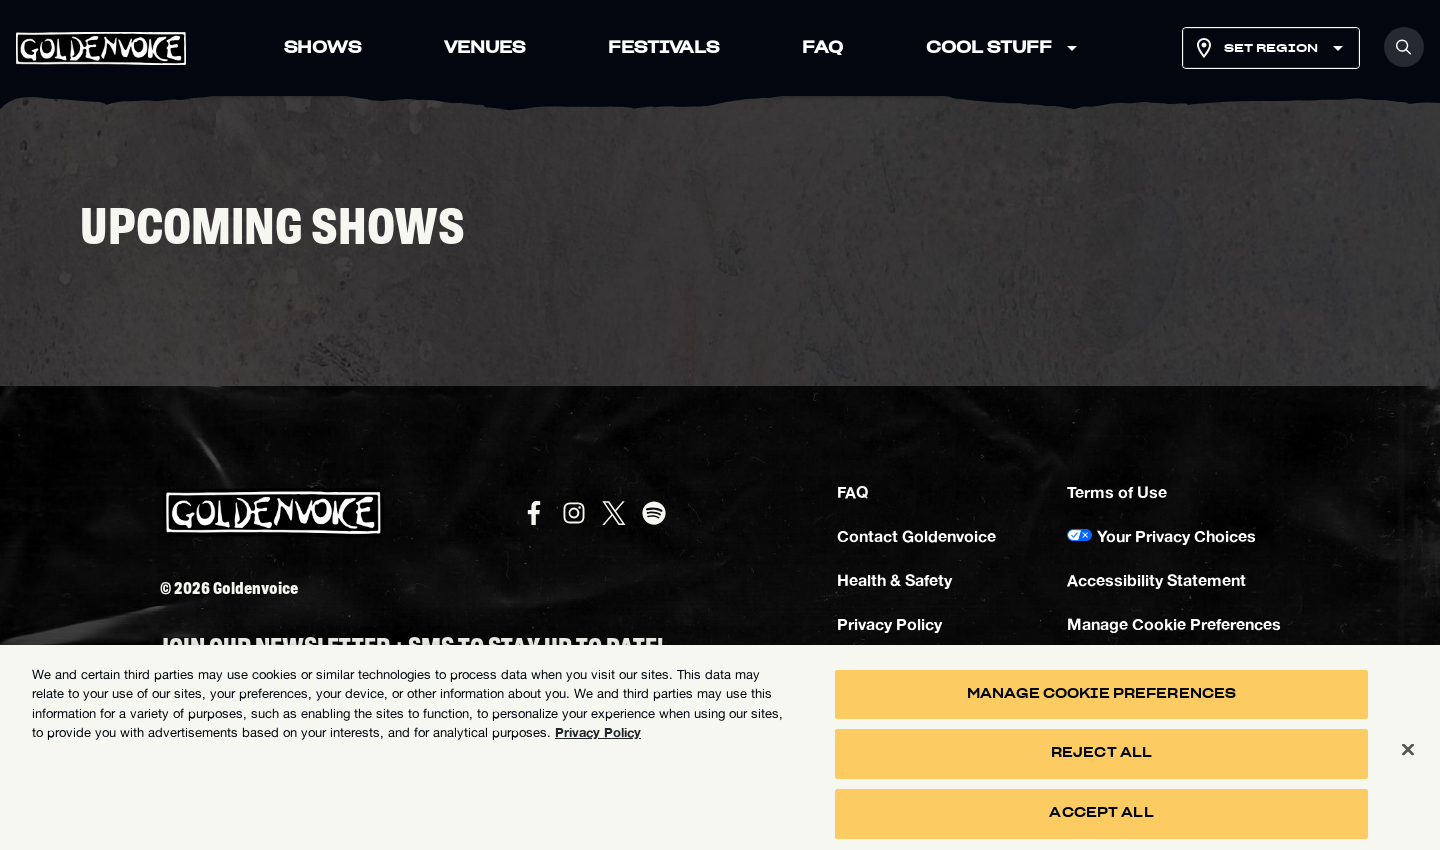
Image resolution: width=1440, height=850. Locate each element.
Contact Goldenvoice (916, 535)
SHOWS (322, 48)
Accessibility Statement (1156, 579)
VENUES (484, 48)
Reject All (1101, 760)
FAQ (822, 48)
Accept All (1101, 820)
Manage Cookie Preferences (1174, 623)
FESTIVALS (663, 48)
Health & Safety (894, 579)
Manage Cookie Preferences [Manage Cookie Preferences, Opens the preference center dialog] (1101, 701)
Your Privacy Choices (1176, 535)
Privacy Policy (889, 623)
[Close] (1408, 756)
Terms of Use (1117, 491)
